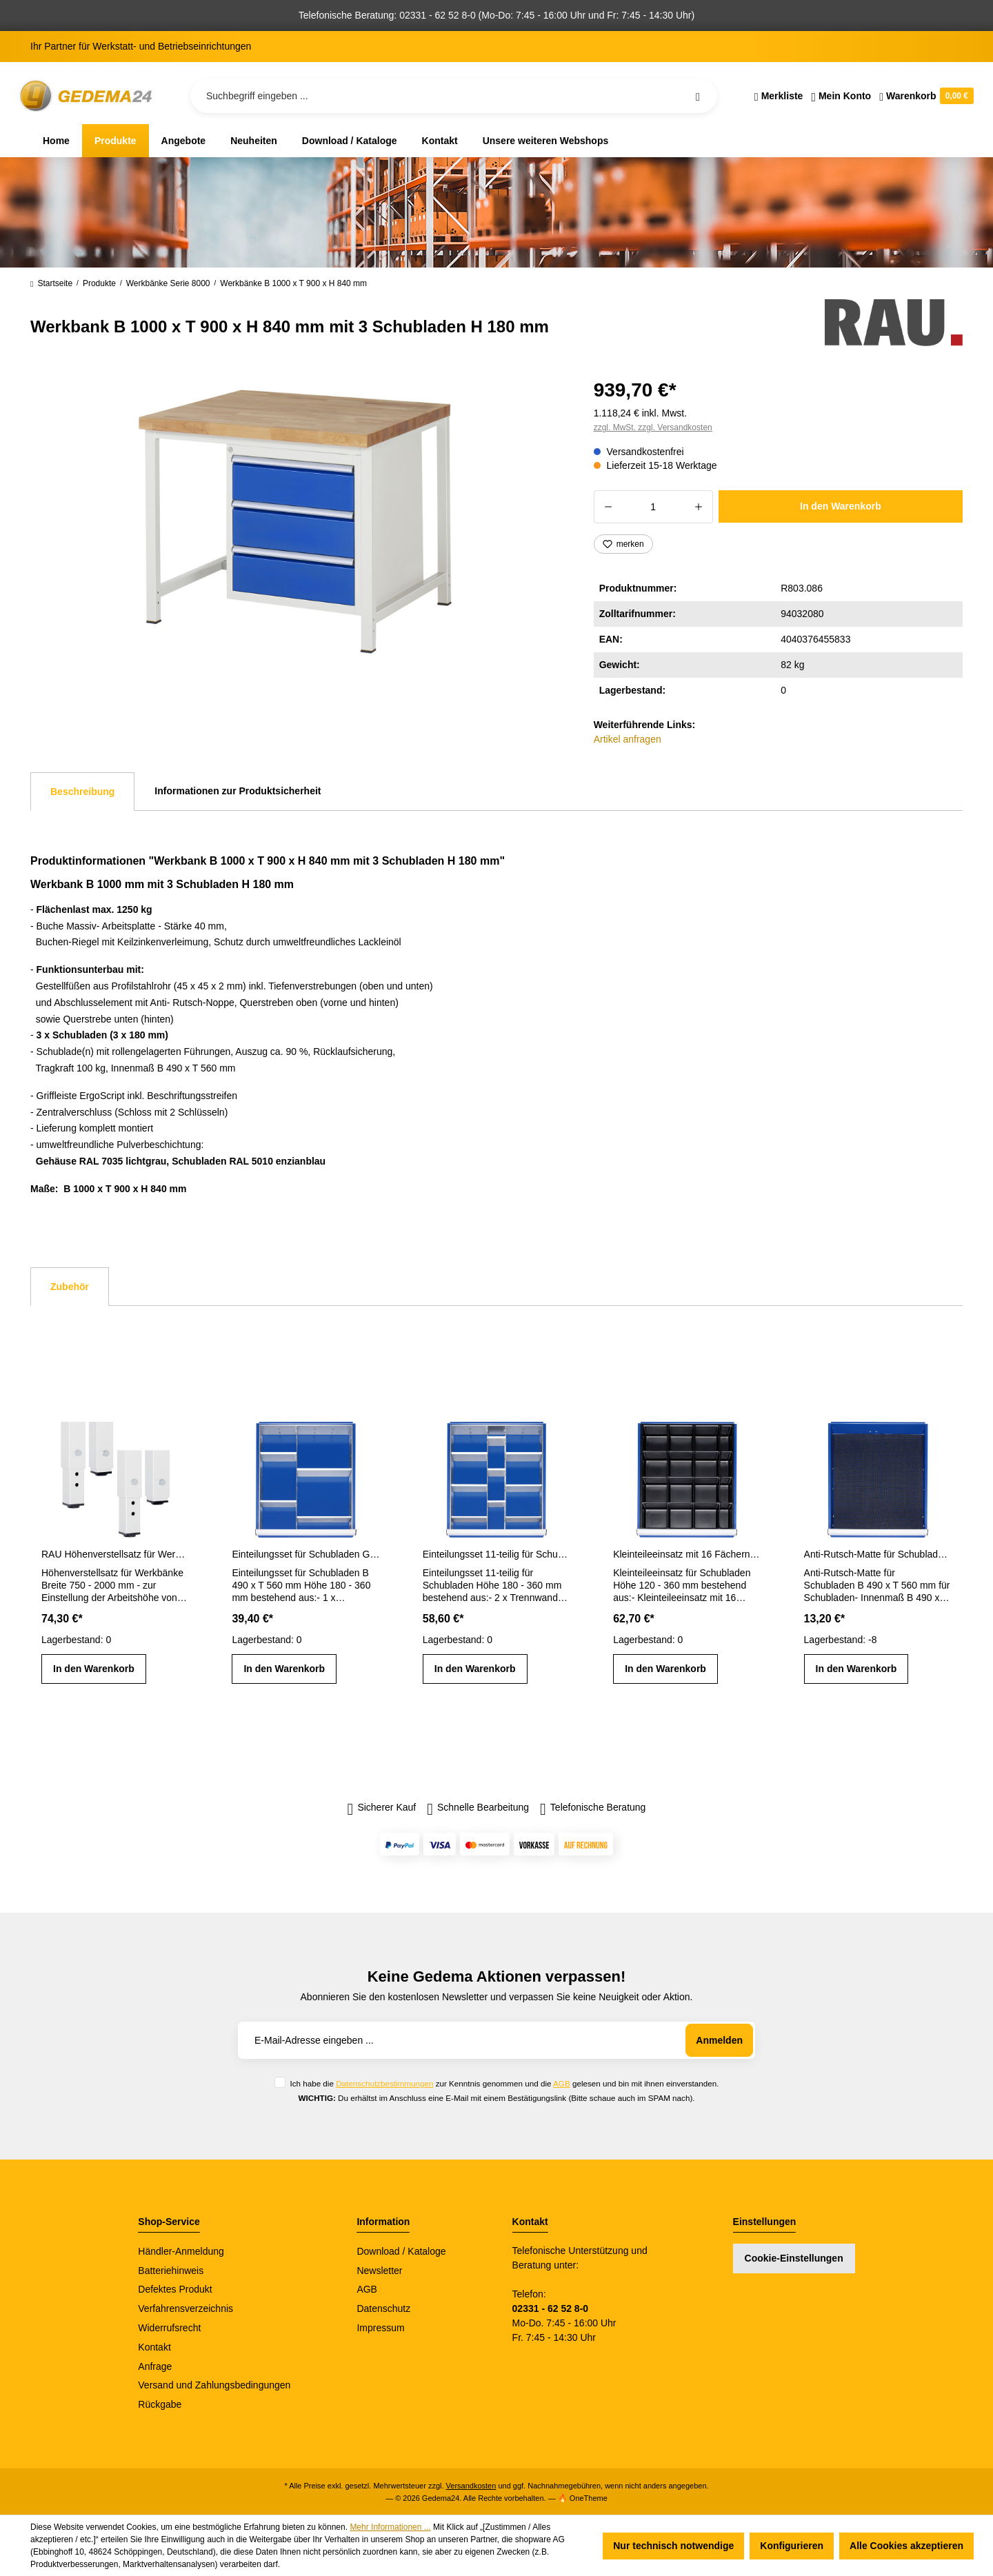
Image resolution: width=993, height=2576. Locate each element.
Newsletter (379, 2270)
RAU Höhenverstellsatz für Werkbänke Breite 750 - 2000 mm (115, 1554)
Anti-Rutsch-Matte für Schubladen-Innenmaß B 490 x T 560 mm (878, 1554)
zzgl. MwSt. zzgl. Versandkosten (653, 427)
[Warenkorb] (924, 96)
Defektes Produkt (175, 2289)
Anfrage (155, 2366)
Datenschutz (383, 2308)
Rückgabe (159, 2404)
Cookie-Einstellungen (794, 2258)
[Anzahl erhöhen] (699, 506)
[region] (295, 522)
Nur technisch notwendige (673, 2545)
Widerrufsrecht (169, 2327)
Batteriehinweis (170, 2270)
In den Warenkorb (840, 506)
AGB (561, 2083)
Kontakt (154, 2347)
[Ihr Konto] (841, 96)
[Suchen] (698, 96)
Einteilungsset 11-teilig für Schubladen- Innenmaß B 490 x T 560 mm (496, 1554)
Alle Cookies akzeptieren (906, 2545)
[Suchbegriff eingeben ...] (453, 96)
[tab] (82, 791)
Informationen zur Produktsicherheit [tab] (237, 790)
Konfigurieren (791, 2545)
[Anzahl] (653, 506)
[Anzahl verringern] (608, 506)
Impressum (380, 2327)
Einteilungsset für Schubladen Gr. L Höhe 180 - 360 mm (305, 1554)
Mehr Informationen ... (390, 2527)
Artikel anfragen (627, 739)
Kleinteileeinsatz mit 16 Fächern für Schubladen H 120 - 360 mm (687, 1554)
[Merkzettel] (779, 96)
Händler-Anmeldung (181, 2251)
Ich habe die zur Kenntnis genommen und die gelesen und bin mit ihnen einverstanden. (504, 2083)
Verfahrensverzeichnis (185, 2308)
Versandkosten (471, 2486)
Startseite (51, 283)
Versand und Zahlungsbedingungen (214, 2385)
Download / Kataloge (401, 2251)
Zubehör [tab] (69, 1286)
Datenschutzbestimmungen (384, 2083)
